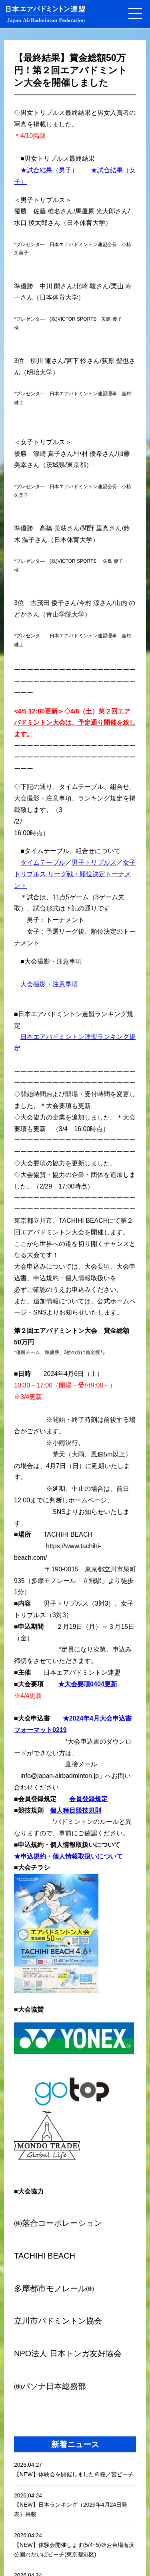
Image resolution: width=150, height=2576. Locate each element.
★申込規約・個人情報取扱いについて (68, 1856)
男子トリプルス (94, 862)
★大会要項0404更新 (87, 1684)
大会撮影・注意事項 (49, 984)
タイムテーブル (42, 862)
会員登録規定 (88, 1799)
